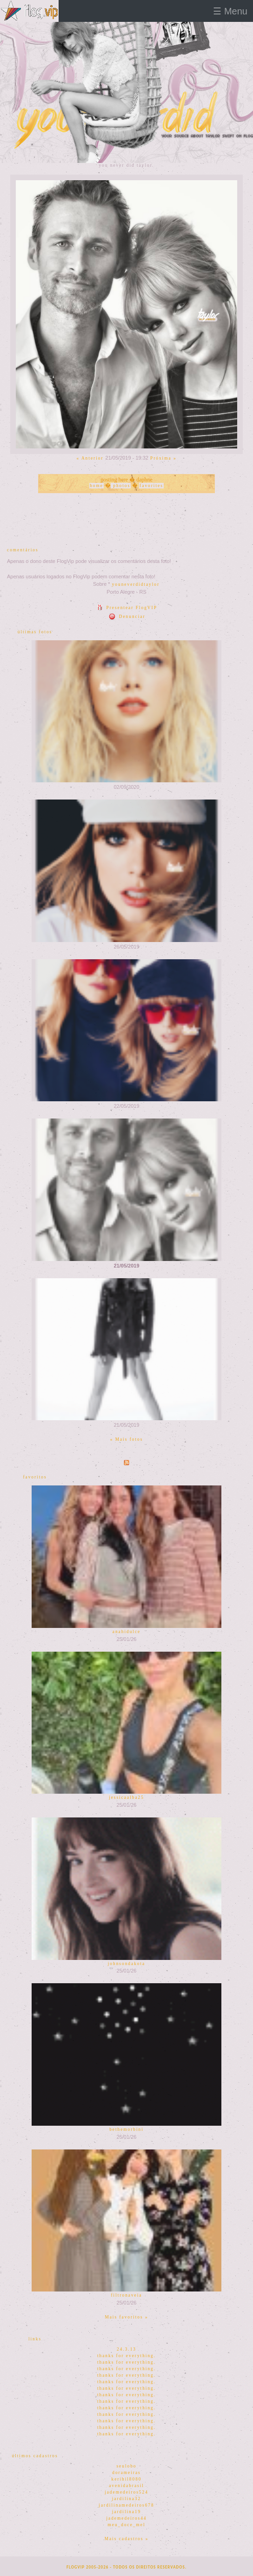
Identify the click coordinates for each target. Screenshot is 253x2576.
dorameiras (126, 2472)
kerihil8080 (126, 2479)
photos (120, 485)
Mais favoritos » (126, 2317)
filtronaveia (126, 2295)
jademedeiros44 (126, 2518)
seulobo (126, 2466)
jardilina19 (126, 2511)
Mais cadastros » (127, 2538)
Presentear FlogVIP (126, 607)
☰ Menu (230, 11)
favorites (151, 485)
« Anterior (89, 458)
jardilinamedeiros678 (126, 2505)
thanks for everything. (126, 2355)
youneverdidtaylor (136, 584)
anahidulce (126, 1631)
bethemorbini (126, 2129)
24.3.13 (126, 2349)
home (96, 485)
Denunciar (126, 616)
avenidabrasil (126, 2485)
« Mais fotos (126, 1439)
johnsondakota (126, 1963)
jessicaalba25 (126, 1797)
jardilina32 (126, 2498)
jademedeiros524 (126, 2492)
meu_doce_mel (127, 2524)
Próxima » (163, 458)
